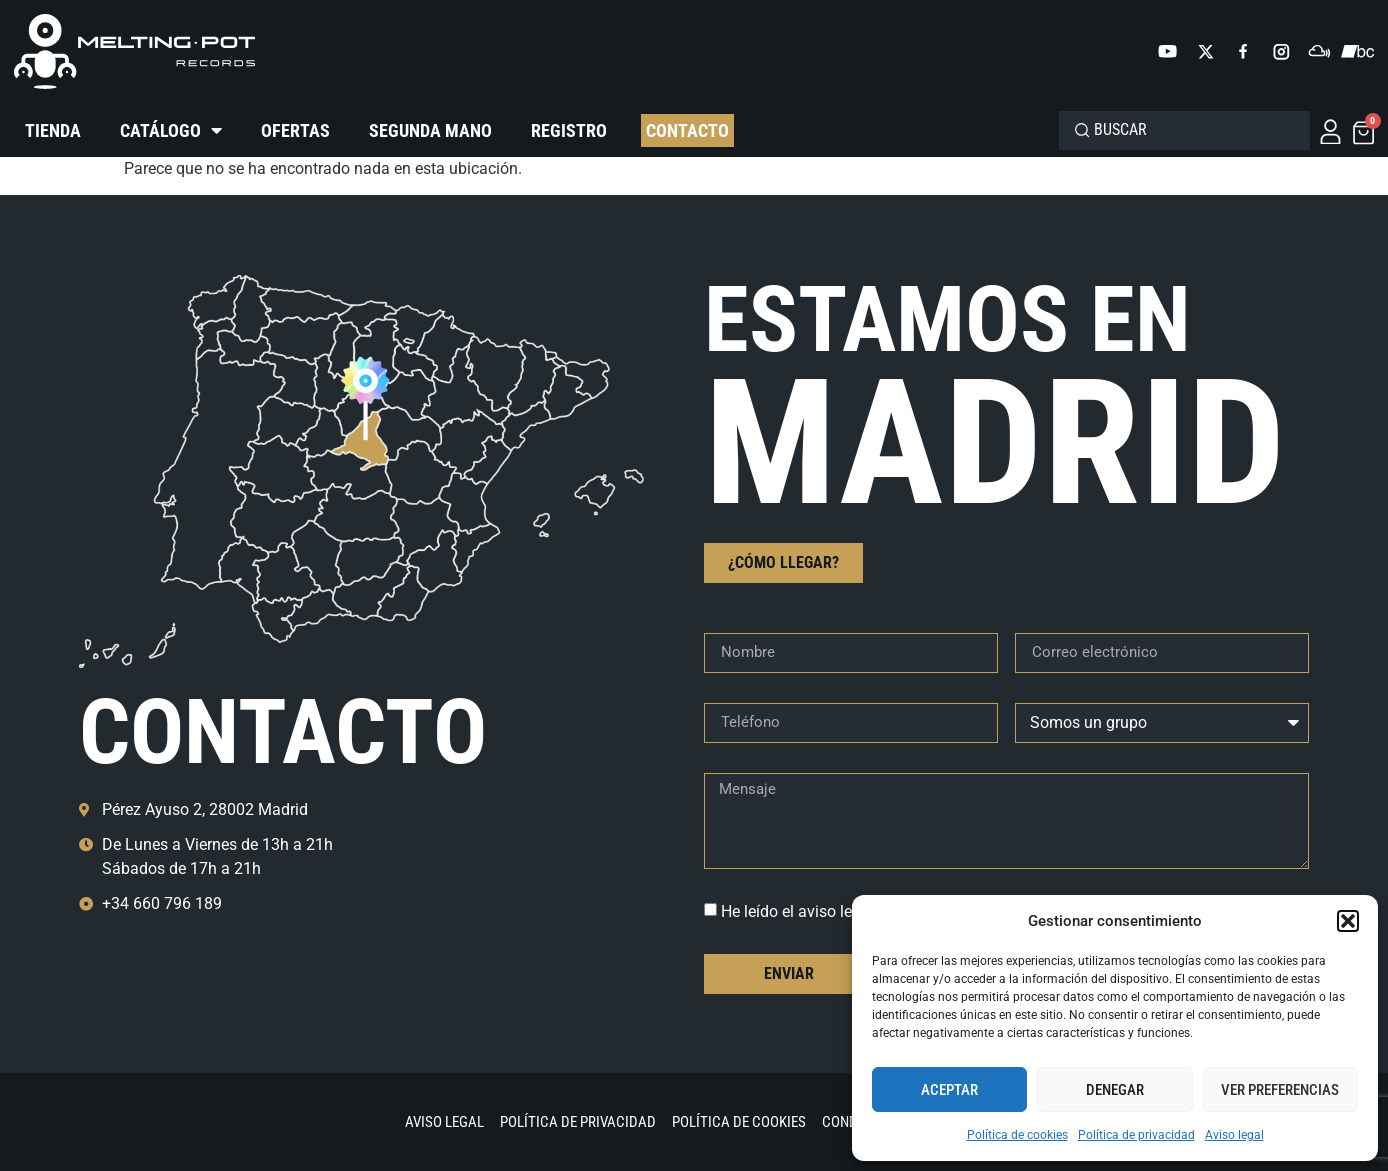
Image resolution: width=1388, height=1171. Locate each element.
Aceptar (949, 1090)
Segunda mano (430, 130)
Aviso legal (1234, 1135)
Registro (569, 130)
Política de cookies (1017, 1135)
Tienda (53, 130)
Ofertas (295, 130)
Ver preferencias (1280, 1090)
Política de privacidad (1136, 1135)
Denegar (1115, 1090)
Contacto (687, 130)
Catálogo (171, 130)
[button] (1348, 921)
